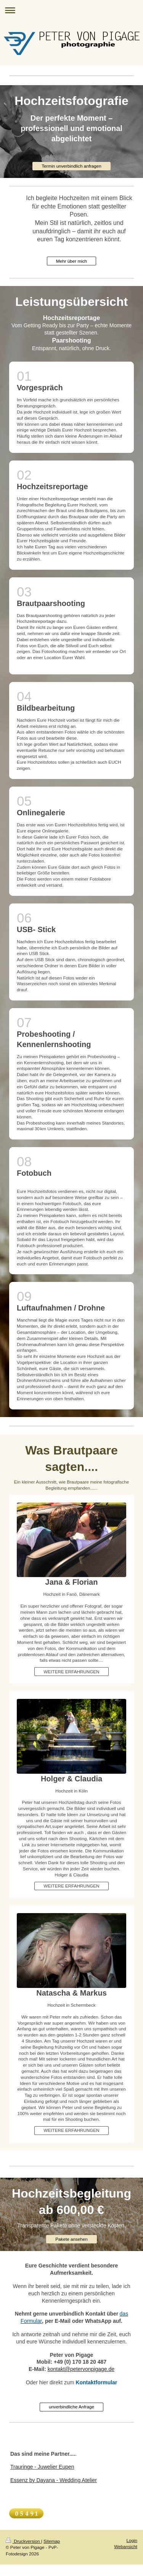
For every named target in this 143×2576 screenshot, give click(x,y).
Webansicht (125, 2546)
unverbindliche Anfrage (71, 2406)
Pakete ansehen (71, 2239)
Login (131, 2540)
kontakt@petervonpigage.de (81, 2369)
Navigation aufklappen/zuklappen (71, 10)
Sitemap (51, 2541)
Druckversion (23, 2541)
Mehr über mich (71, 261)
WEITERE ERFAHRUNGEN (71, 1671)
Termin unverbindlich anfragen (71, 165)
